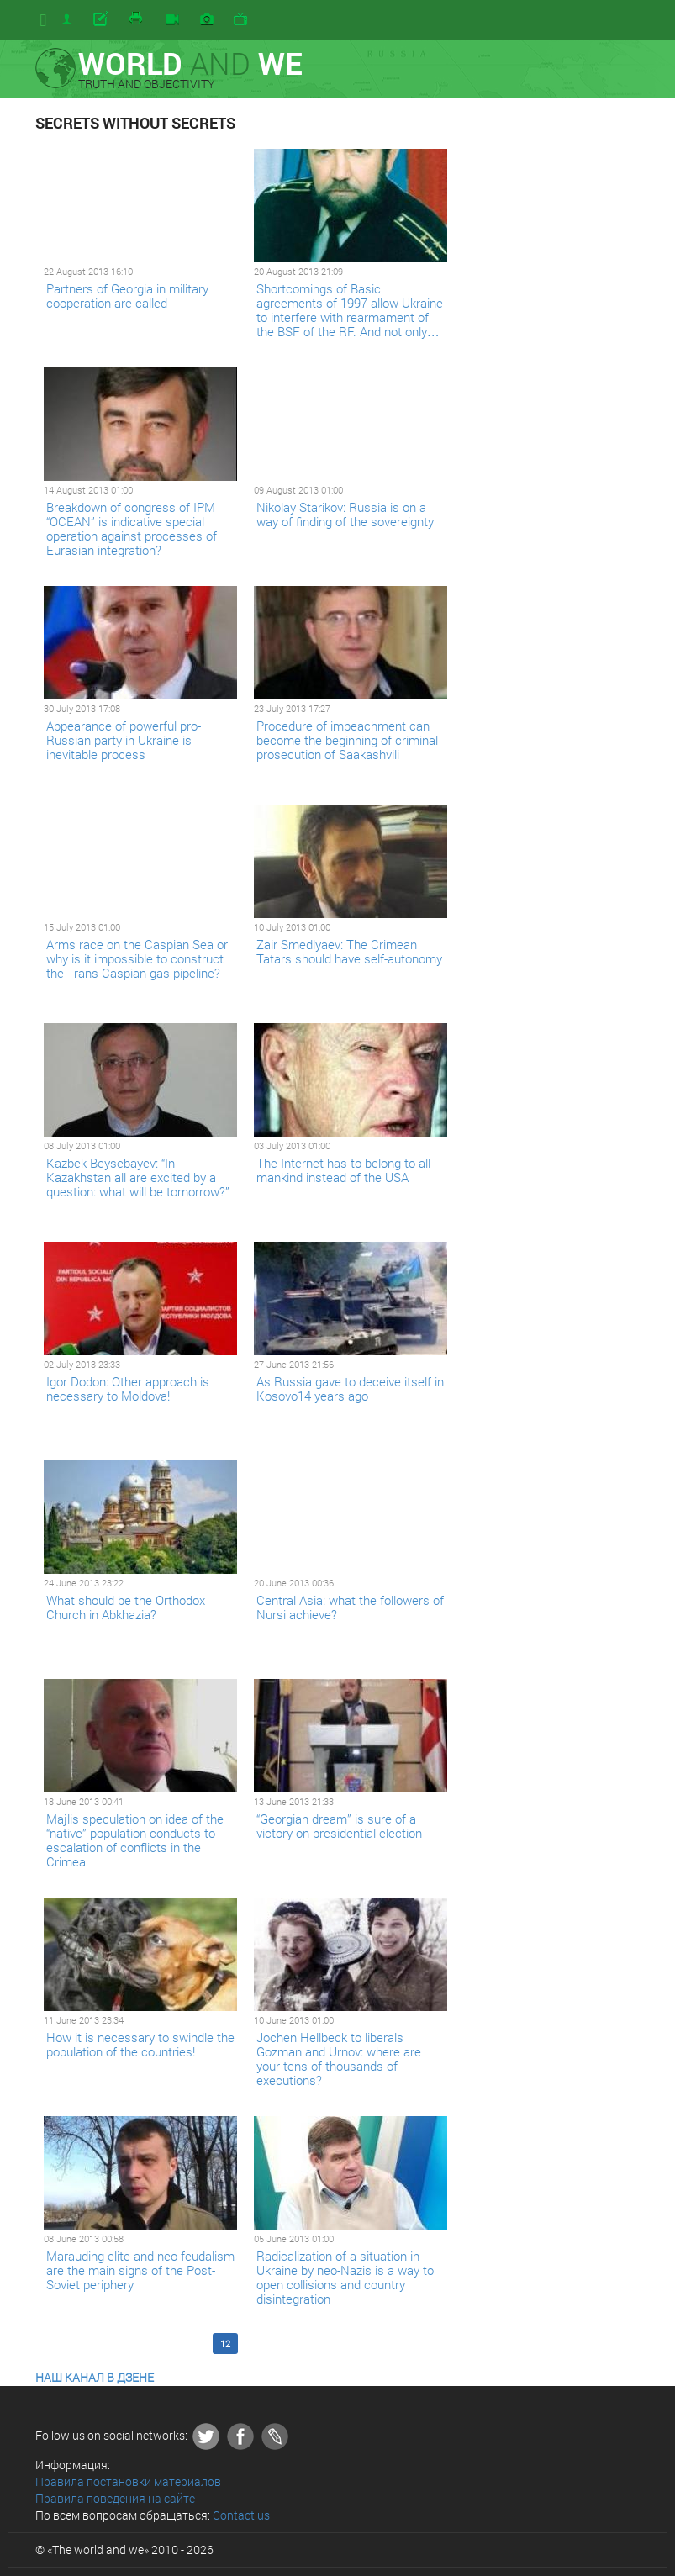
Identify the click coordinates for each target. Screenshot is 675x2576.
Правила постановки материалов (128, 2481)
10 (170, 2343)
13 (253, 2343)
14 (281, 2343)
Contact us (241, 2515)
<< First (63, 2343)
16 (336, 2343)
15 (308, 2343)
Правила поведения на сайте (115, 2498)
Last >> (374, 2343)
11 (197, 2343)
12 (225, 2343)
